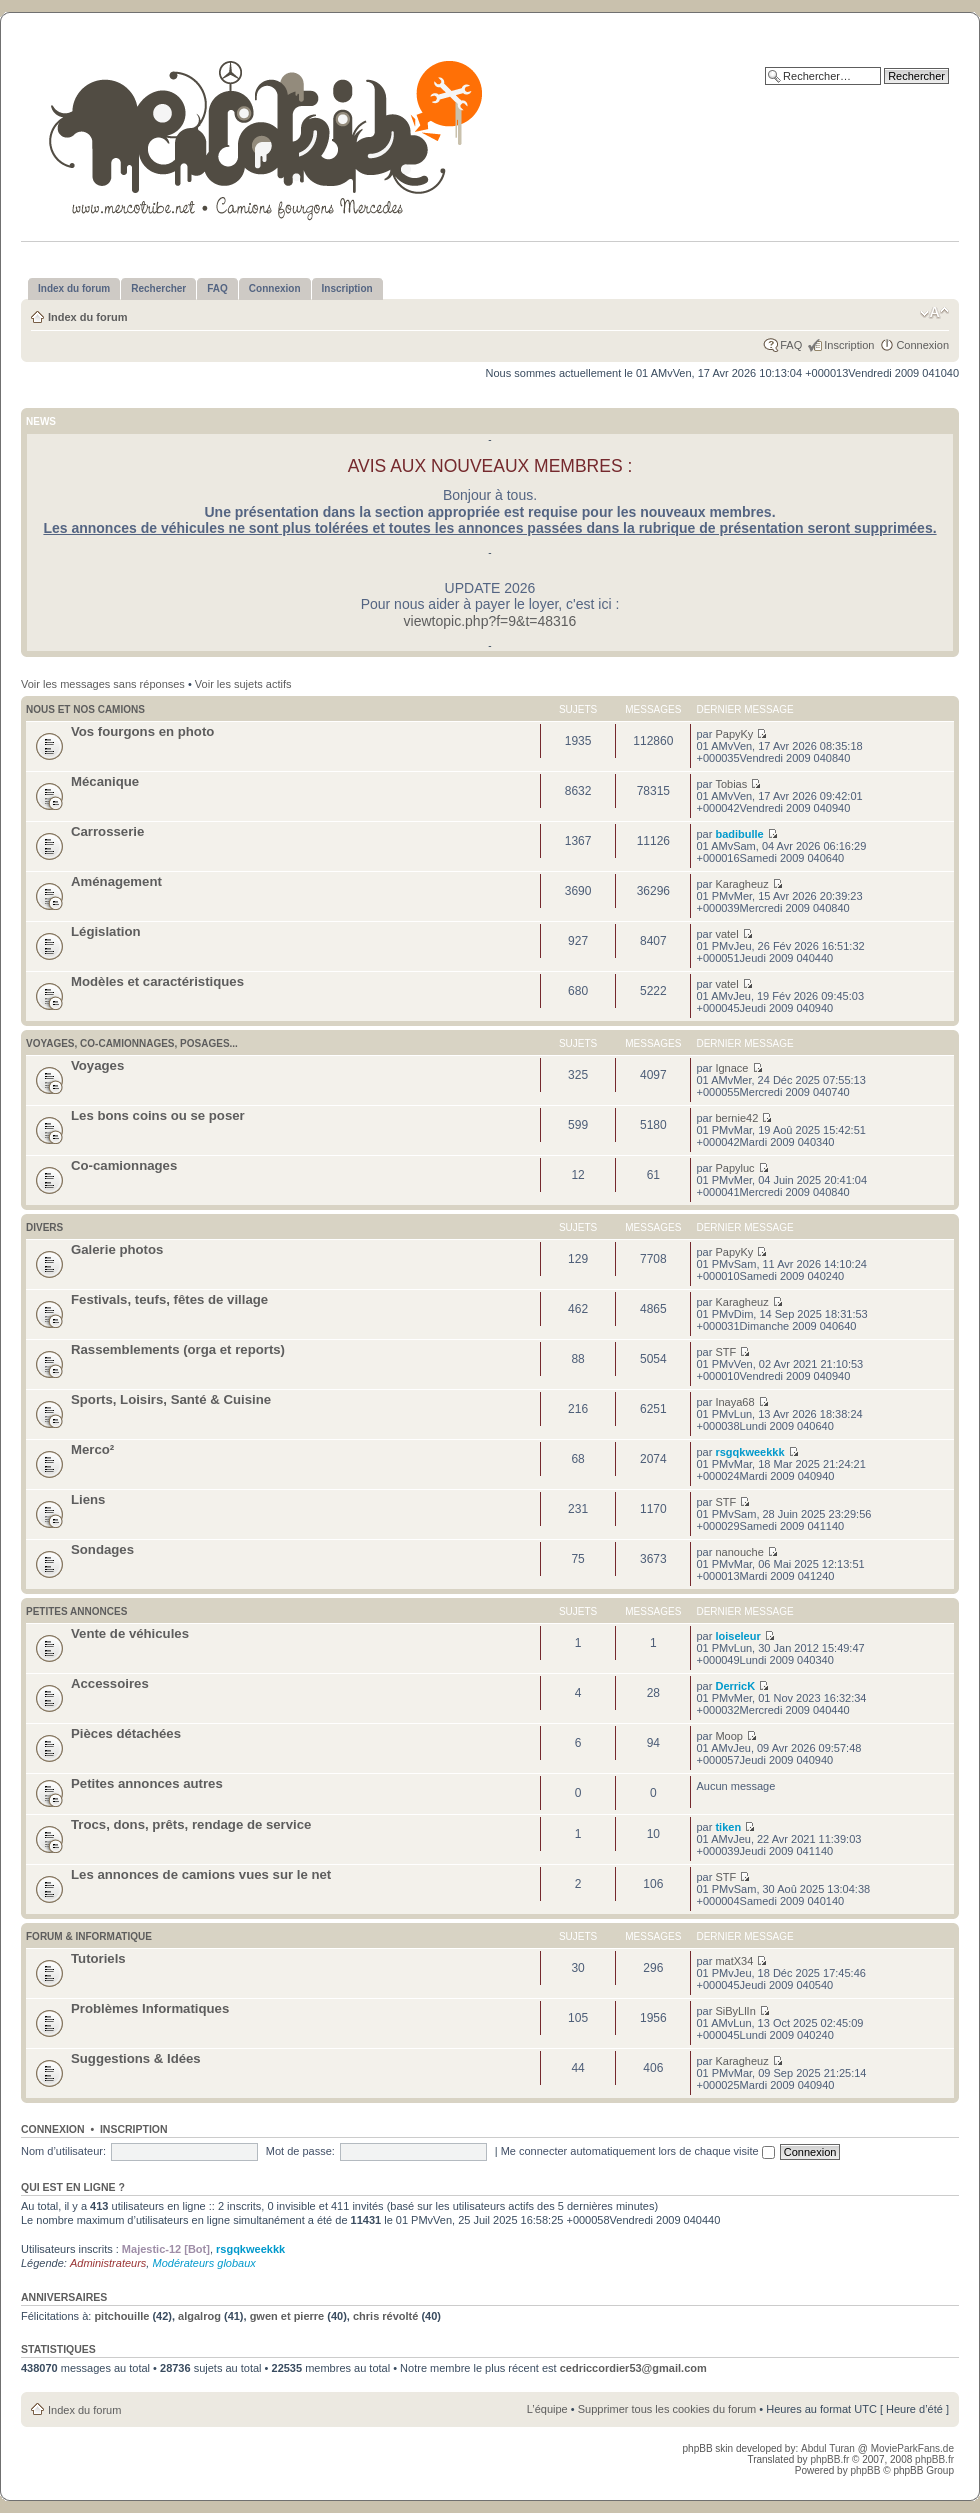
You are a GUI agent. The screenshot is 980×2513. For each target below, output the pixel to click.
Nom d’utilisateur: (63, 2151)
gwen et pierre (287, 2316)
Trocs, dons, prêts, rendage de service (191, 1824)
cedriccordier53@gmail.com (633, 2368)
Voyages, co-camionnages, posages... (132, 1043)
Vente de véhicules (130, 1633)
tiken (728, 1827)
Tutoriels (98, 1958)
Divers (44, 1227)
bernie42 (736, 1118)
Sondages (102, 1549)
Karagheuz (741, 884)
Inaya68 (734, 1402)
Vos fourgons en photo (142, 731)
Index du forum (87, 317)
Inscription (849, 345)
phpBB (865, 2470)
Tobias (731, 784)
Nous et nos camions (85, 709)
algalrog (199, 2316)
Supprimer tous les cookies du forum (667, 2409)
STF (725, 1352)
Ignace (731, 1068)
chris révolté (385, 2316)
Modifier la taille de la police (934, 313)
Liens (88, 1499)
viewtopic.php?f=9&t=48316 (490, 621)
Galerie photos (117, 1249)
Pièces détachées (126, 1733)
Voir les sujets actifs (243, 684)
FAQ (791, 345)
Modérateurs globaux (203, 2263)
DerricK (735, 1686)
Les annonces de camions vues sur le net (201, 1874)
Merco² (92, 1449)
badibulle (739, 834)
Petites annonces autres (147, 1783)
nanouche (739, 1552)
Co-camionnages (124, 1165)
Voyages (97, 1065)
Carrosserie (107, 831)
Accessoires (110, 1683)
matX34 (734, 1961)
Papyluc (734, 1168)
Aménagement (116, 881)
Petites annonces (76, 1611)
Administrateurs (108, 2263)
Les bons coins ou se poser (158, 1115)
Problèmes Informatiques (150, 2008)
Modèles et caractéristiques (157, 981)
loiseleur (737, 1636)
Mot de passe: (300, 2151)
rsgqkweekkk (749, 1452)
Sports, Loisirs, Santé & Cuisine (171, 1399)
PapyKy (734, 734)
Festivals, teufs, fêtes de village (169, 1299)
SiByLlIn (735, 2011)
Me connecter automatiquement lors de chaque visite (638, 2151)
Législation (106, 931)
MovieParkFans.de (912, 2448)
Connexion (922, 345)
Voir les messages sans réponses (103, 684)
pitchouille (121, 2316)
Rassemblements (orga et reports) (178, 1349)
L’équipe (547, 2409)
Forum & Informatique (89, 1936)
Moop (729, 1736)
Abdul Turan (829, 2448)
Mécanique (105, 781)
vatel (726, 934)
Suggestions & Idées (136, 2058)
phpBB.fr (829, 2459)
